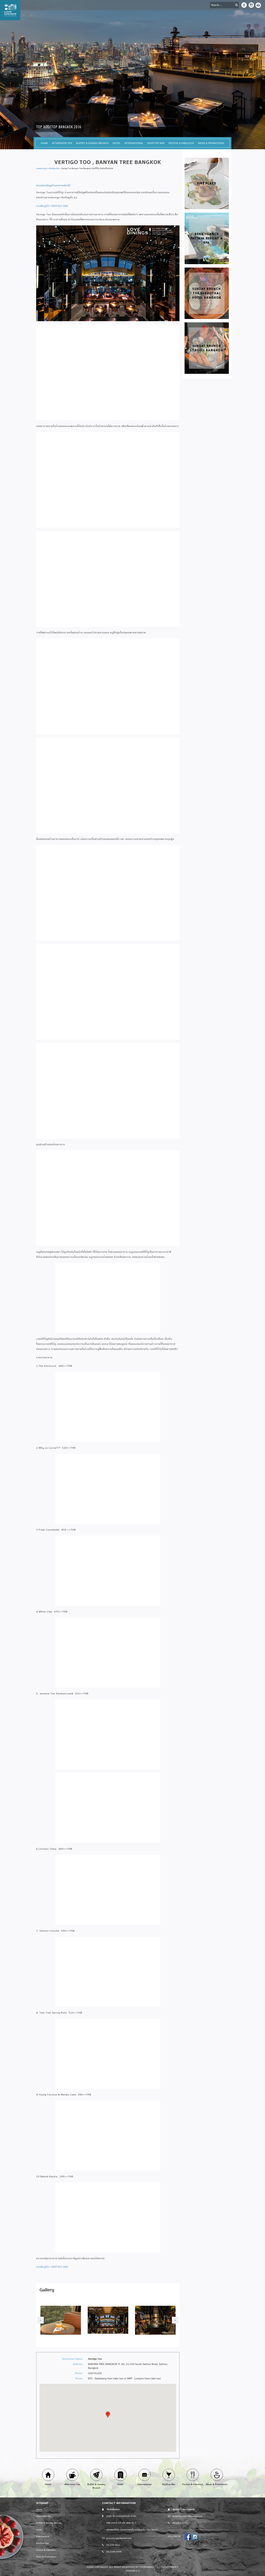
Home (44, 143)
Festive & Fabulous (181, 143)
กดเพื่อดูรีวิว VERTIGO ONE (52, 206)
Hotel (117, 143)
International (134, 143)
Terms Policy (169, 2567)
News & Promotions (211, 143)
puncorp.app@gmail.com (118, 2538)
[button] (6, 74)
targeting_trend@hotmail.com (187, 2516)
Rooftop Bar (155, 143)
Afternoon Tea (62, 143)
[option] (132, 74)
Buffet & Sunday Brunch (92, 143)
